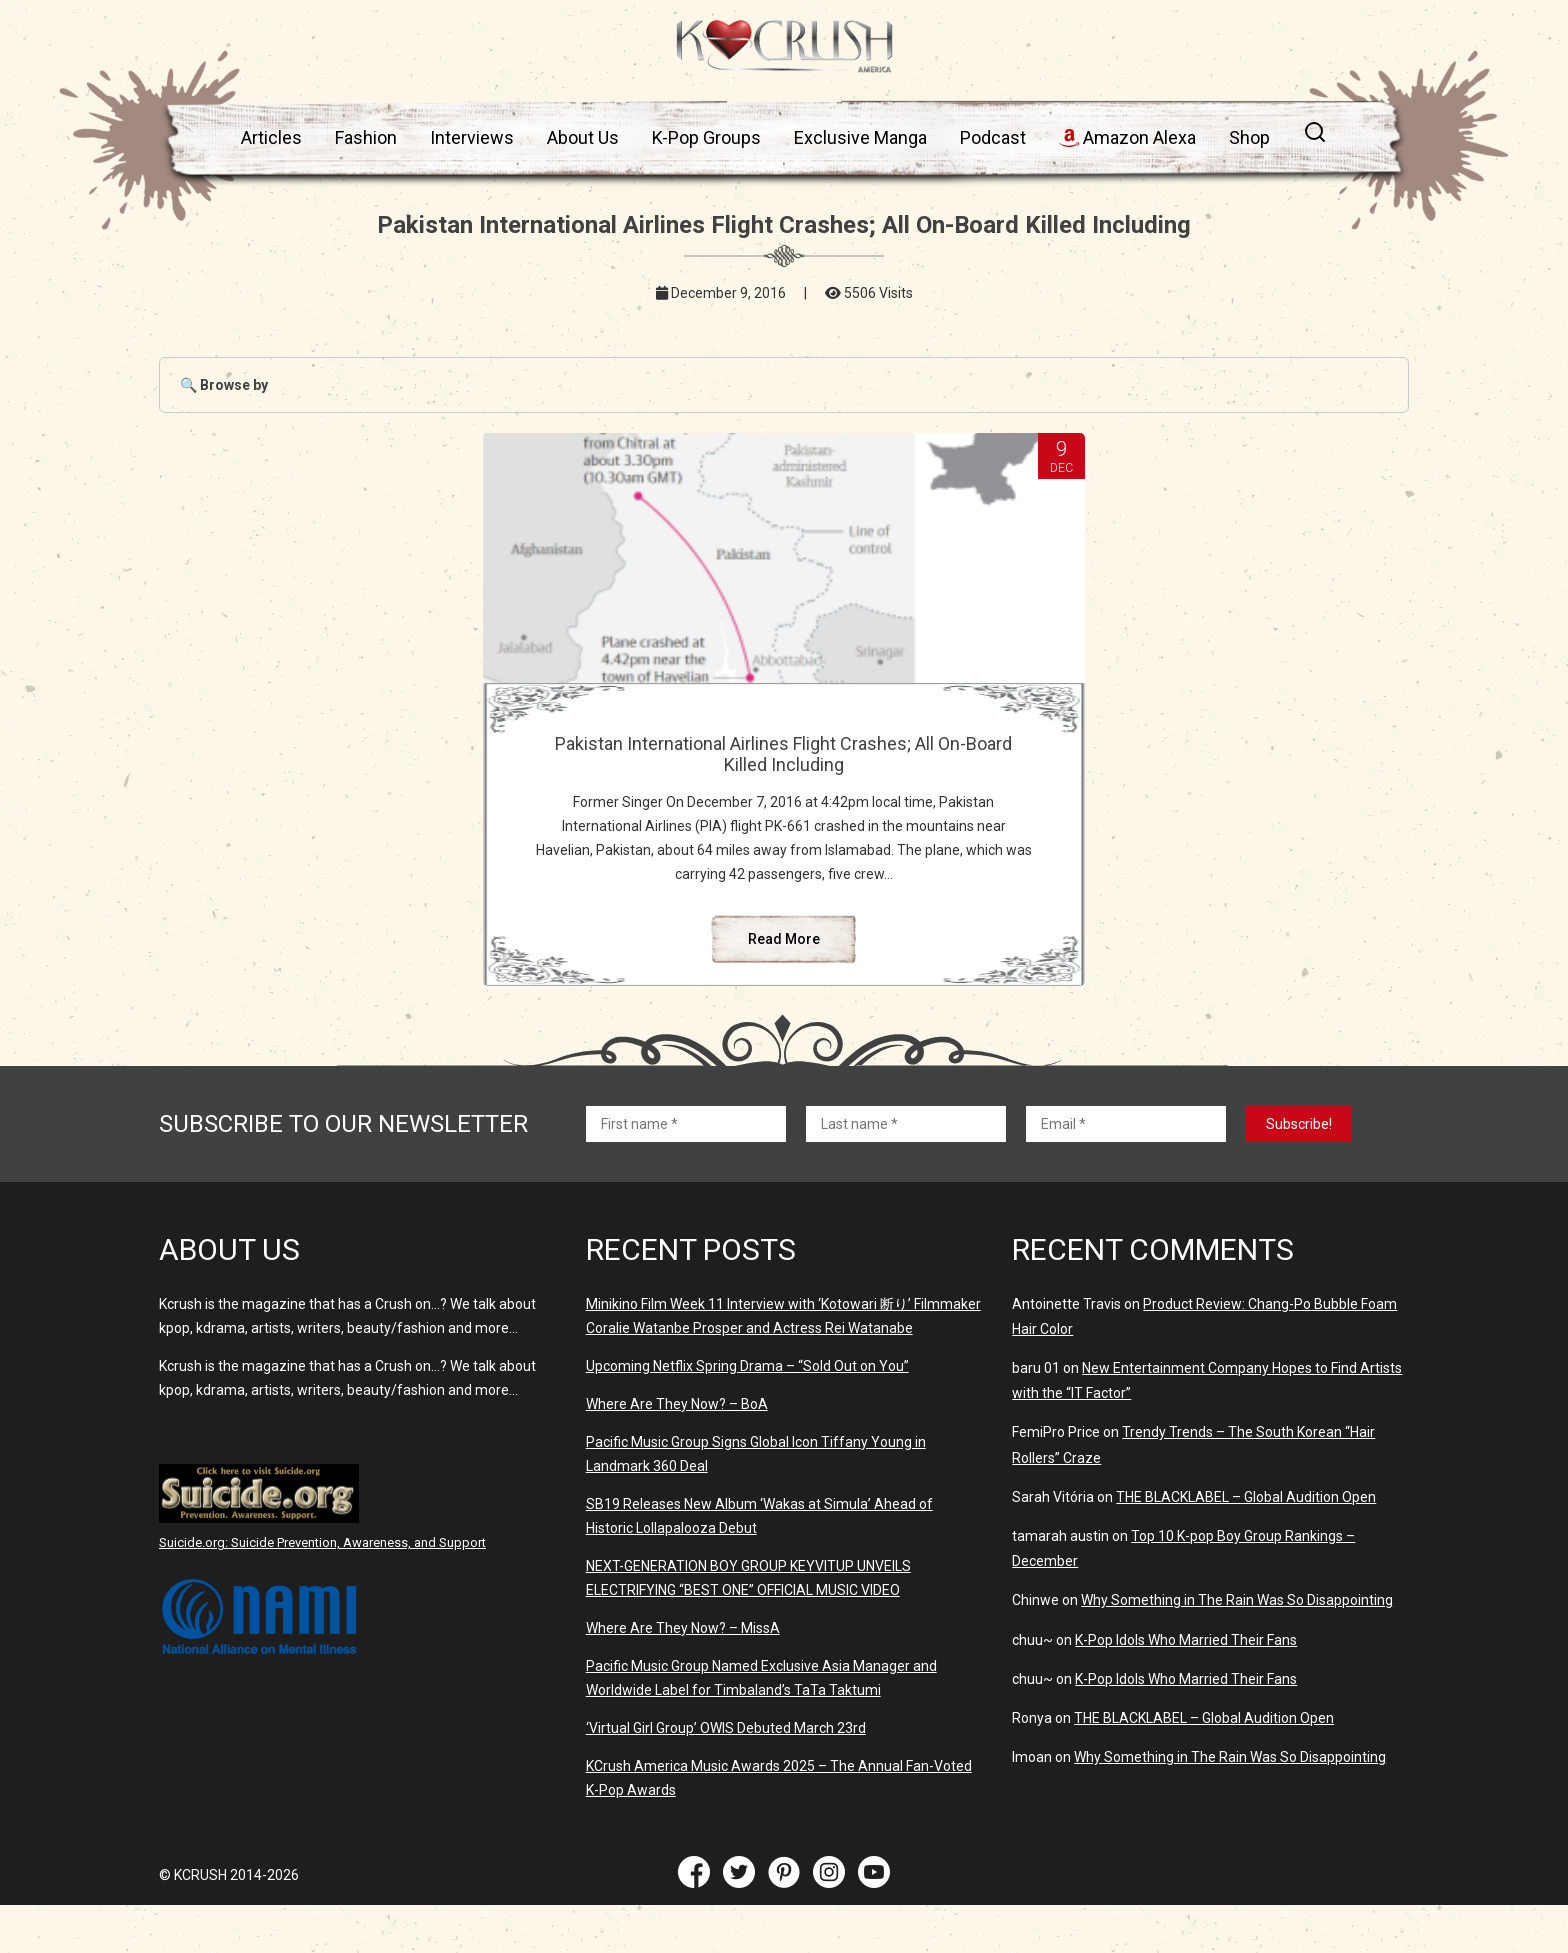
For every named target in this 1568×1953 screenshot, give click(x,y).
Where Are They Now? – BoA (677, 1452)
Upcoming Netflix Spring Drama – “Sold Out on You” (747, 1414)
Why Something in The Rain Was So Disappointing (1237, 1648)
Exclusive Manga (860, 137)
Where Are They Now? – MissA (683, 1676)
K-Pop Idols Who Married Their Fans (1186, 1688)
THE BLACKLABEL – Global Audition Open (1246, 1545)
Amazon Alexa (1127, 137)
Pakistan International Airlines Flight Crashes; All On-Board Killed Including (784, 754)
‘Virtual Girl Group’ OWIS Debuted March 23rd (726, 1776)
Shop (1249, 137)
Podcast (993, 137)
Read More (784, 987)
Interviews (472, 137)
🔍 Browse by (224, 385)
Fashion (366, 137)
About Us (583, 137)
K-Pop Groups (706, 137)
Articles (271, 137)
